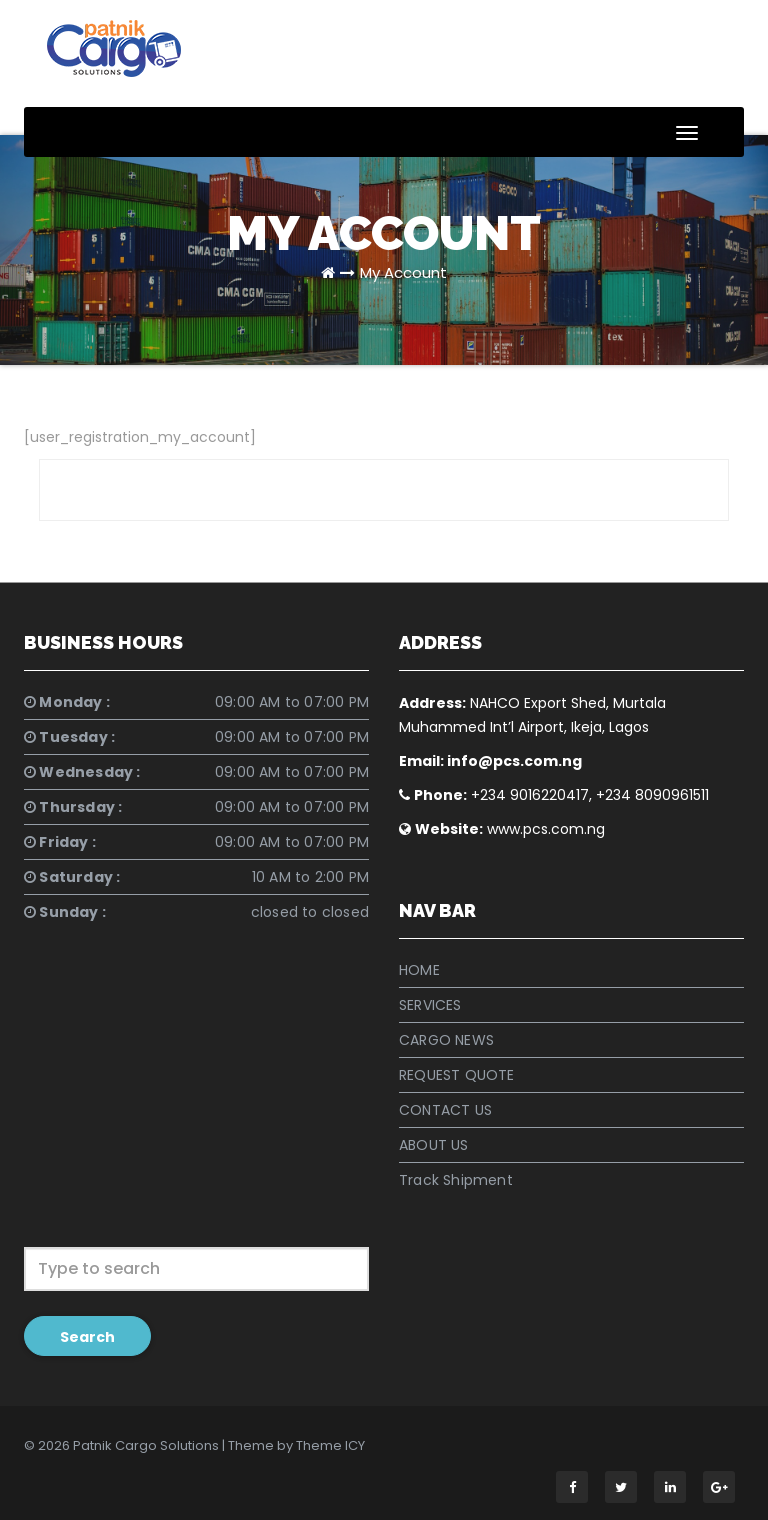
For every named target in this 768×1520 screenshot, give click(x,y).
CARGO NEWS (446, 1040)
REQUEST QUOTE (457, 1075)
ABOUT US (434, 1145)
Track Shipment (456, 1180)
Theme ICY (330, 1445)
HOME (419, 970)
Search (87, 1337)
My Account (403, 272)
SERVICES (430, 1005)
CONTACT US (445, 1110)
